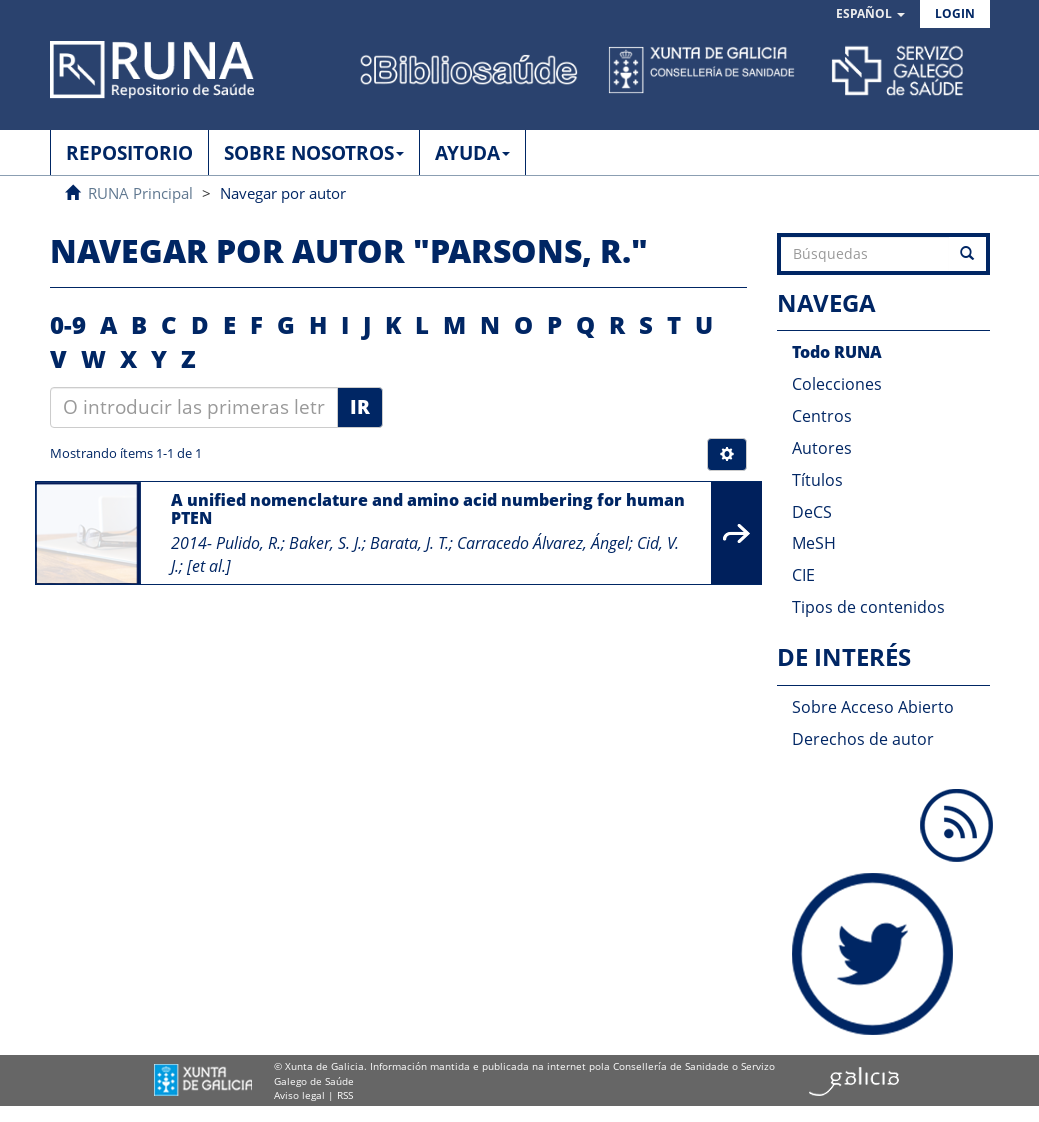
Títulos (817, 480)
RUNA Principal (140, 193)
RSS (345, 1095)
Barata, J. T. (409, 543)
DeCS (812, 512)
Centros (822, 416)
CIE (803, 575)
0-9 (68, 324)
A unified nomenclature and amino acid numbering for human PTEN (428, 509)
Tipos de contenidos (868, 607)
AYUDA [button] (472, 153)
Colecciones (837, 384)
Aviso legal (299, 1095)
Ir (360, 407)
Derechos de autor (863, 739)
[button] (870, 14)
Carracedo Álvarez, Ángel (543, 543)
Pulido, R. (248, 543)
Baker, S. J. (325, 543)
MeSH (814, 543)
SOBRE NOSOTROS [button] (314, 153)
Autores (822, 448)
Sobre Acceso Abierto (873, 707)
